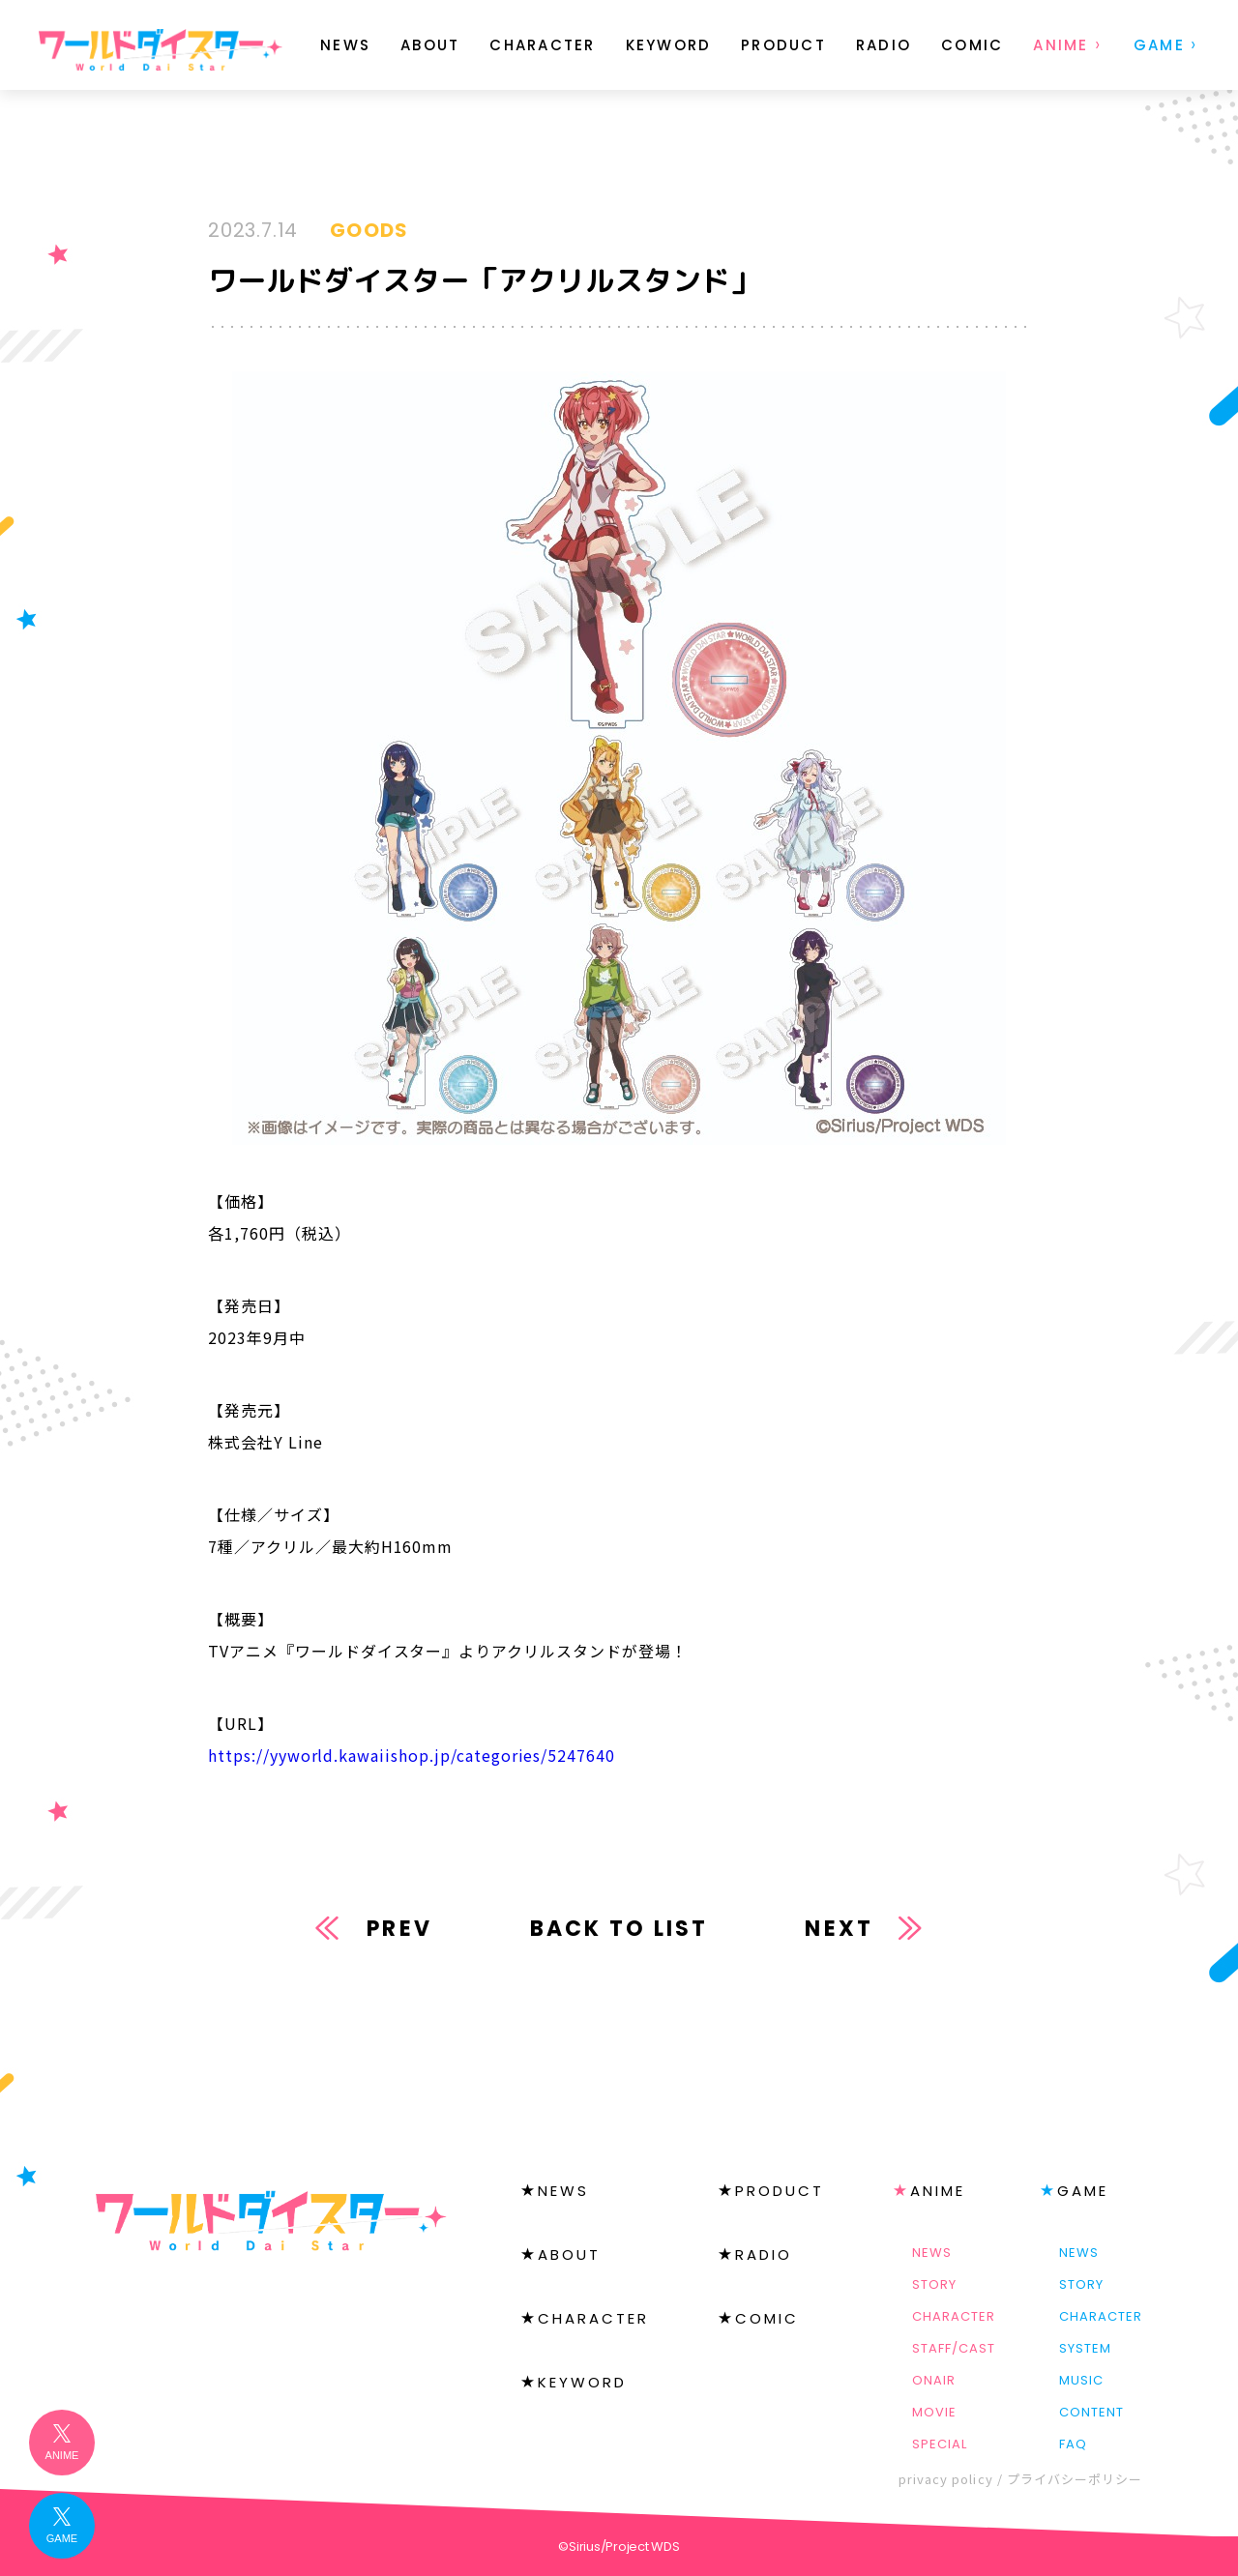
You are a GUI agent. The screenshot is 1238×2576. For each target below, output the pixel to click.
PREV (399, 1929)
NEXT (838, 1929)
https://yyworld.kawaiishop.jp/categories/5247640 (411, 1755)
